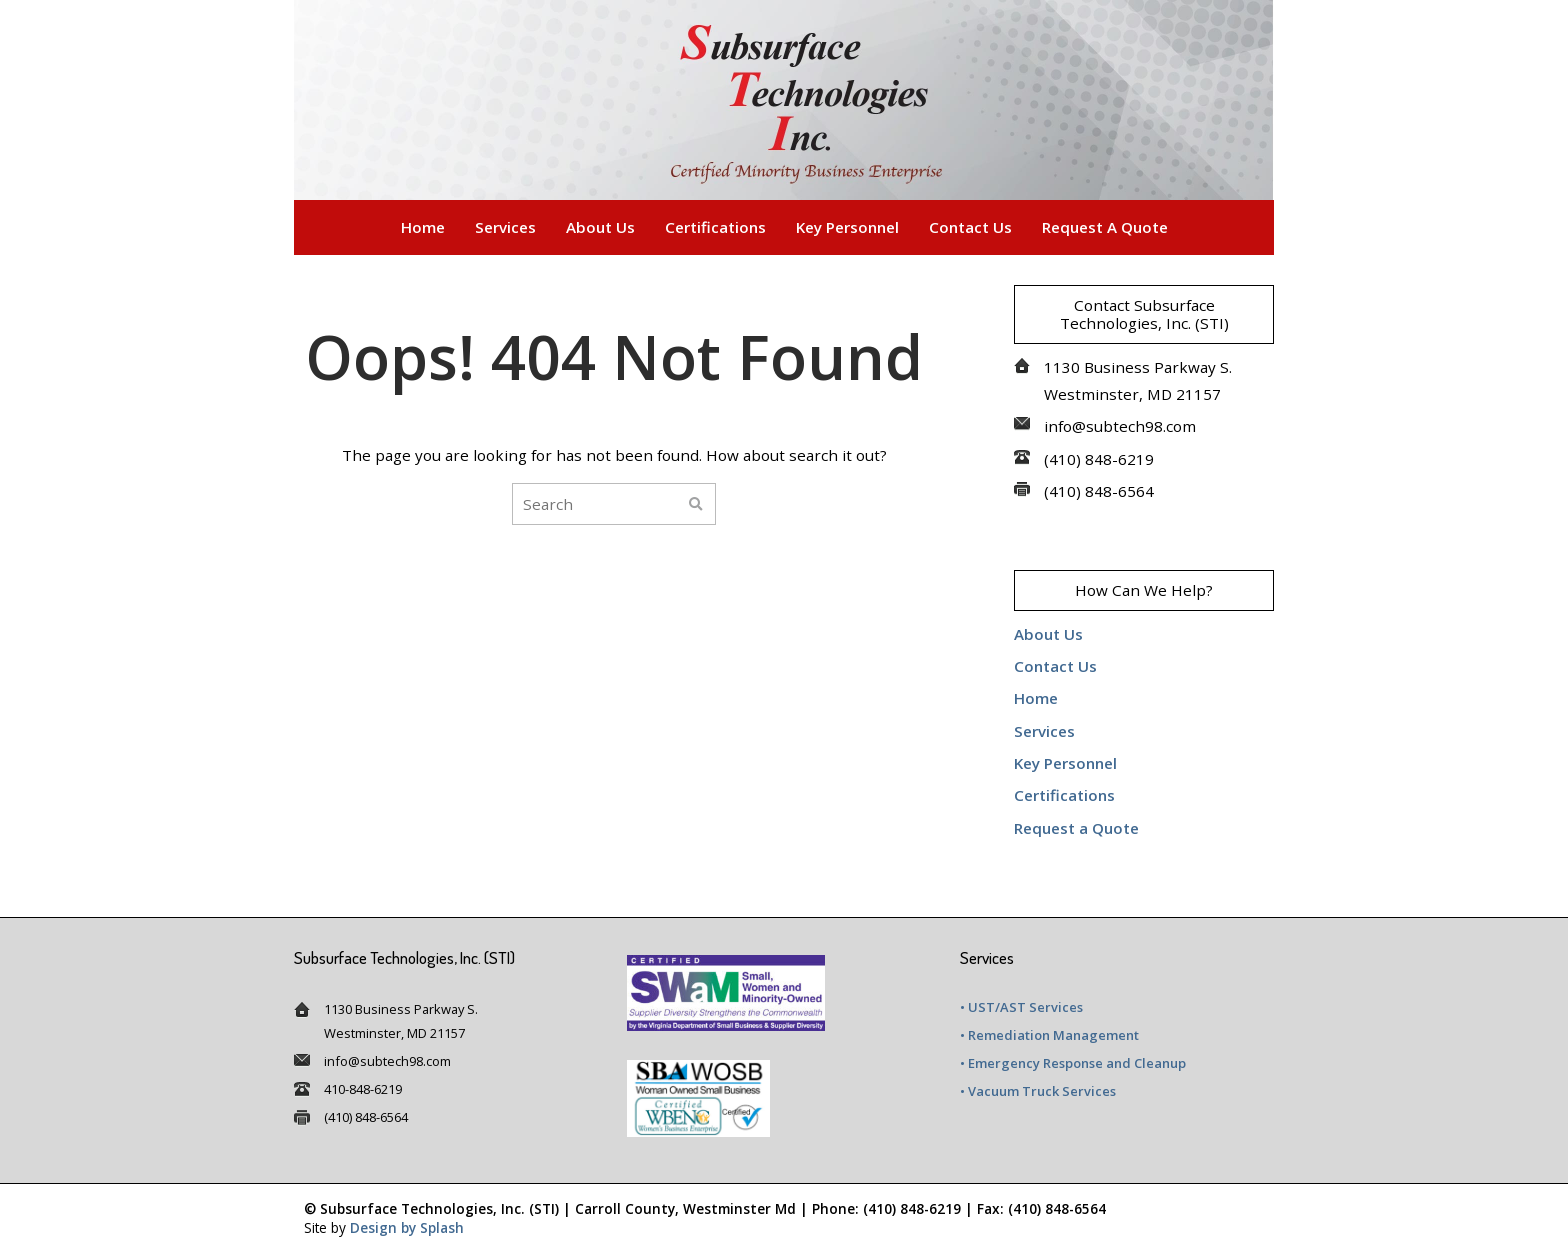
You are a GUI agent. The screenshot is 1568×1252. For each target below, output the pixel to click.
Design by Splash (407, 1227)
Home (423, 227)
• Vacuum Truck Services (1038, 1091)
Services (505, 227)
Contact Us (970, 227)
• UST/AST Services (1021, 1007)
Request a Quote (1105, 227)
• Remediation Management (1049, 1035)
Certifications (715, 227)
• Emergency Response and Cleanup (1073, 1063)
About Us (600, 227)
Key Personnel (847, 227)
